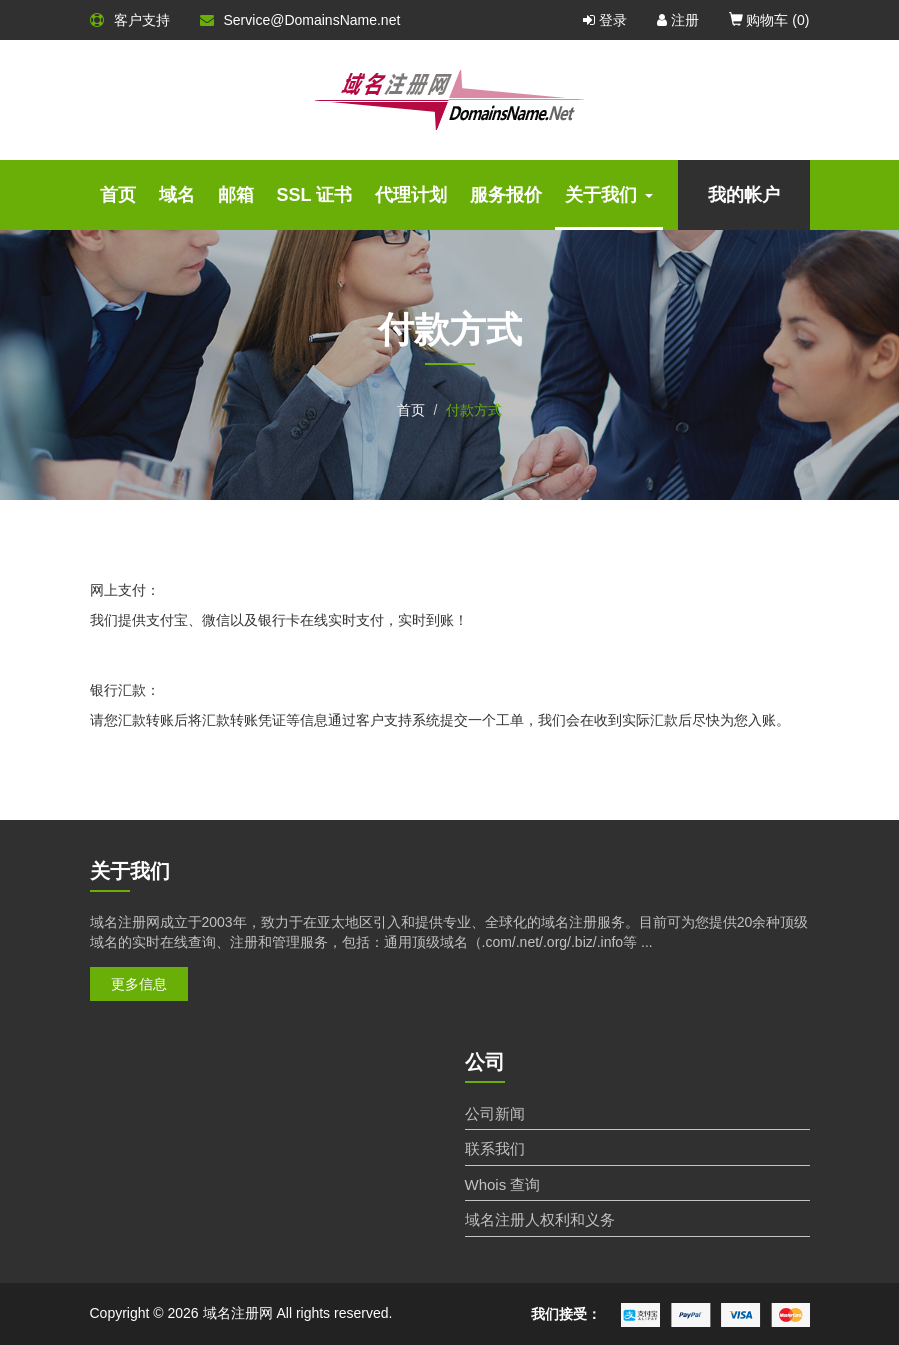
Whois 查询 (503, 1184)
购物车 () (769, 20)
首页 (118, 195)
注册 (678, 20)
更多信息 (139, 984)
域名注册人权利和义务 (540, 1219)
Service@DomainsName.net (300, 20)
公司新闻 (495, 1113)
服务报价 (506, 195)
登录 (605, 20)
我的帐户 (744, 195)
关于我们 (609, 195)
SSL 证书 (315, 195)
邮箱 (236, 195)
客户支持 (130, 20)
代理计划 (411, 195)
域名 (177, 195)
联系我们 (495, 1148)
